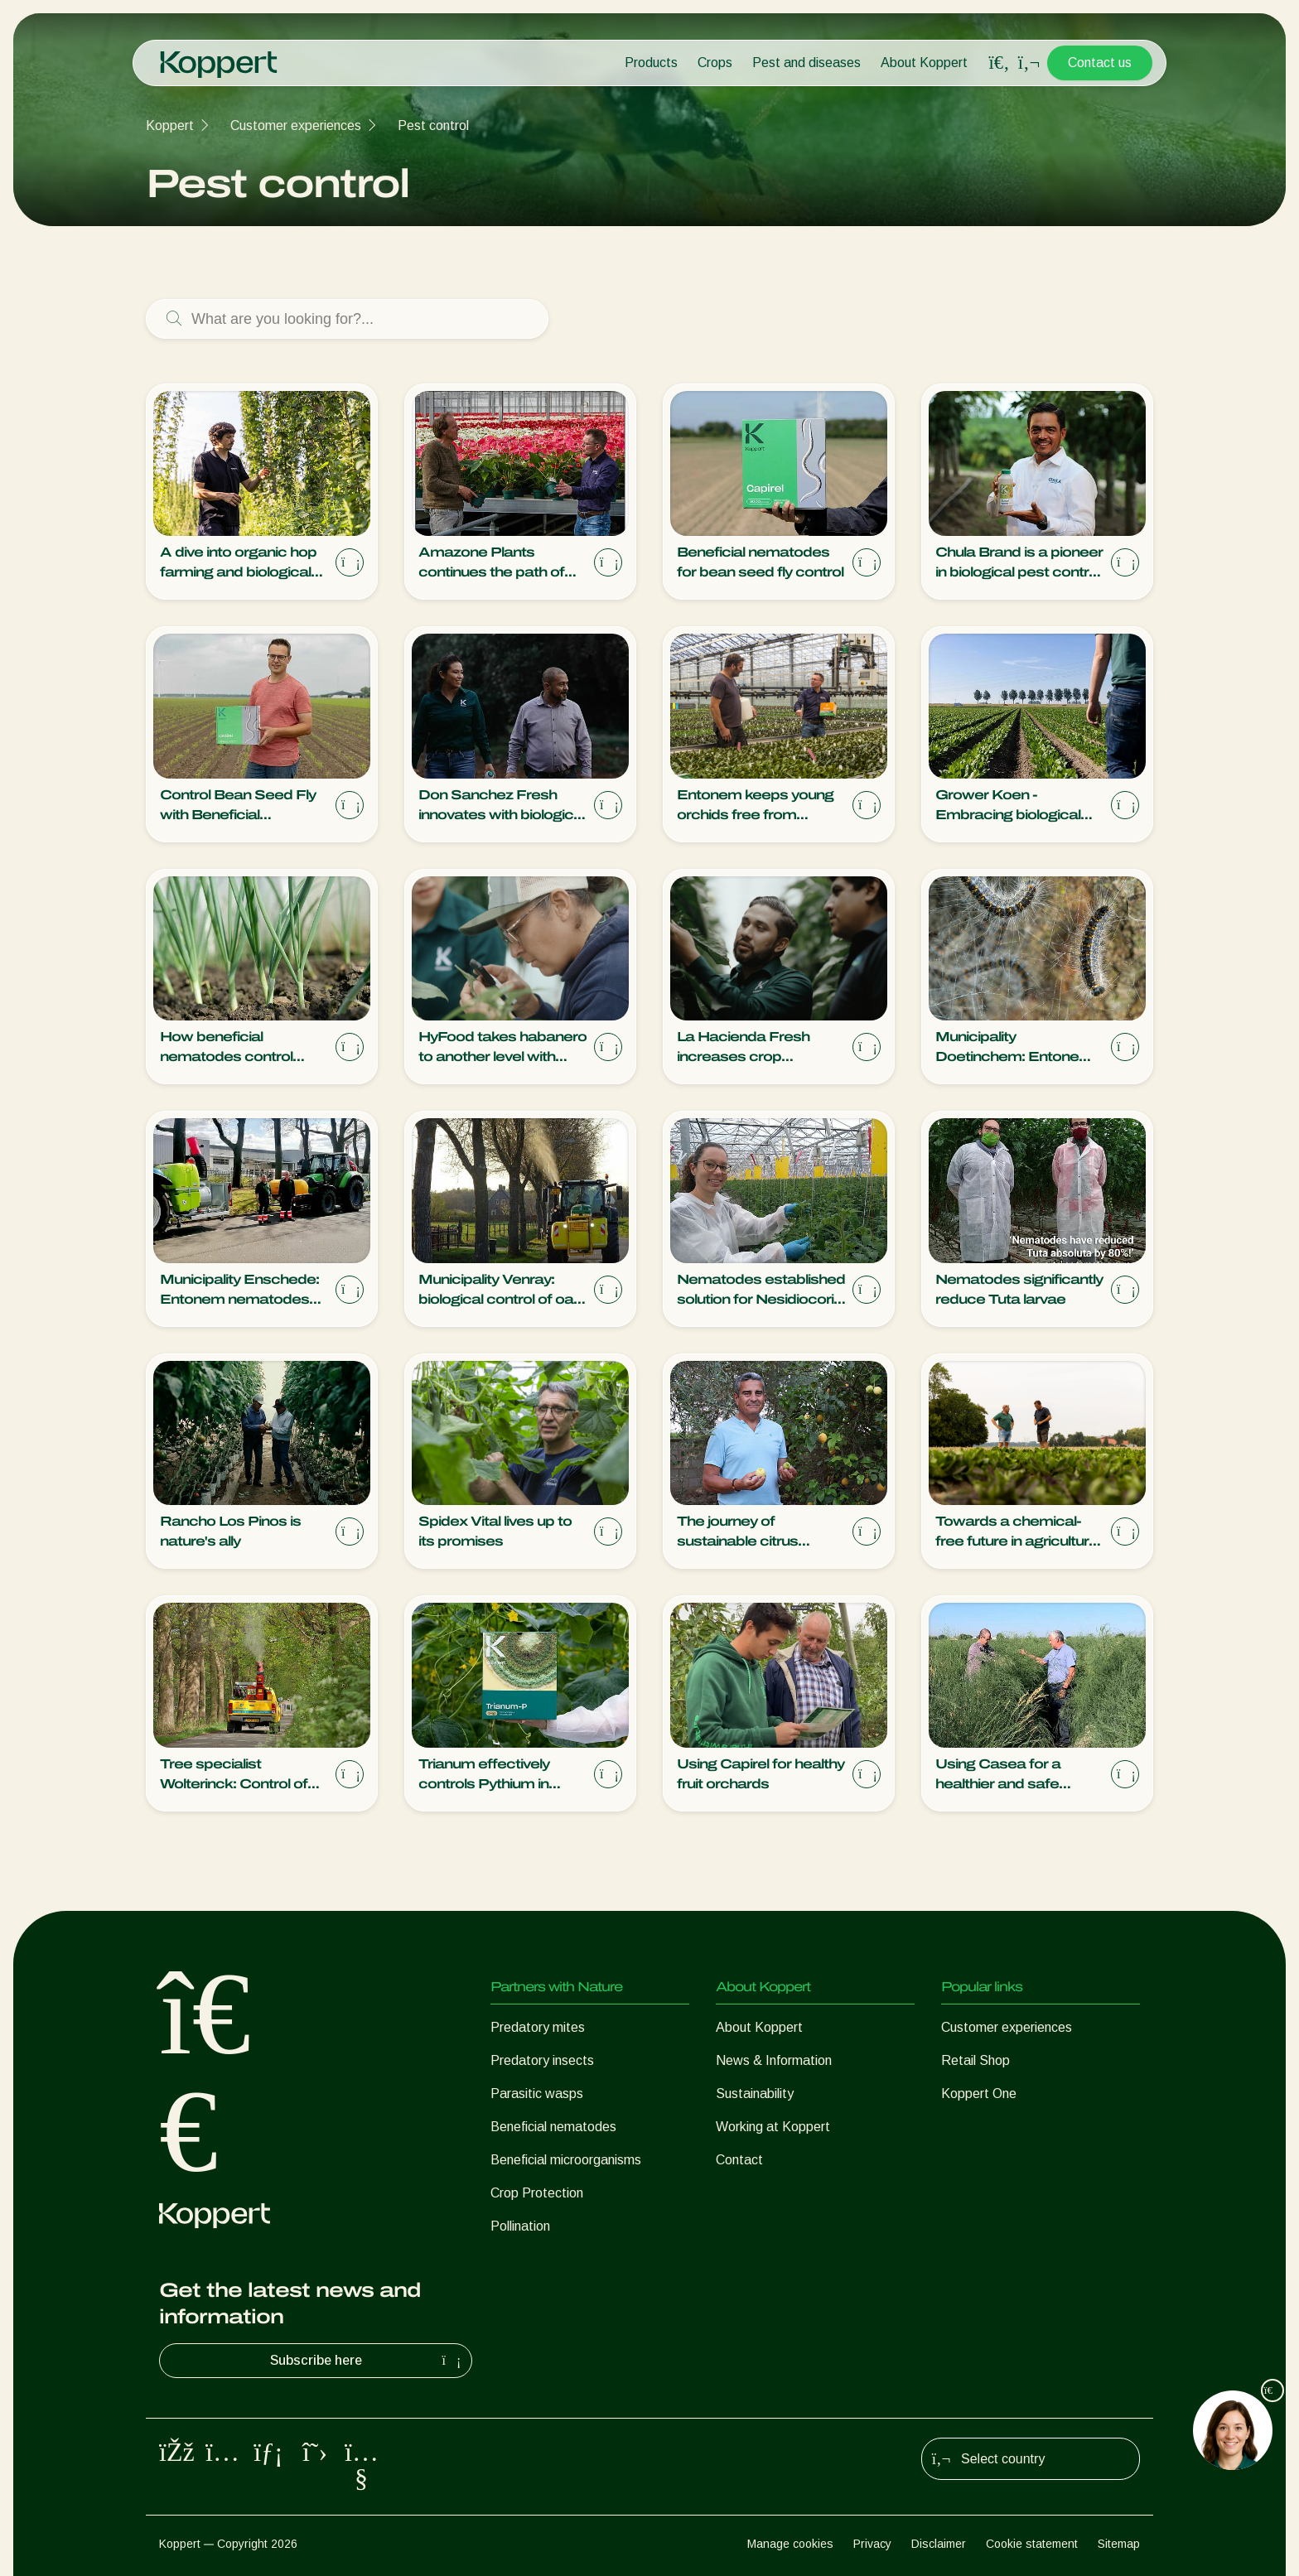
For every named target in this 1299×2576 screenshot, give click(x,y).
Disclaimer (938, 2543)
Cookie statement (1032, 2543)
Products (651, 62)
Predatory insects (542, 2060)
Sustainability (755, 2093)
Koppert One (979, 2093)
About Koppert (924, 62)
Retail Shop (975, 2060)
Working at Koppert (773, 2127)
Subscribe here (368, 2360)
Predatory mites (537, 2027)
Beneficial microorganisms (565, 2160)
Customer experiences (295, 125)
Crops (715, 62)
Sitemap (1119, 2543)
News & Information (774, 2060)
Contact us (1100, 62)
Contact (739, 2160)
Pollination (520, 2226)
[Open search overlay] (999, 63)
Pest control (433, 125)
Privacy (872, 2543)
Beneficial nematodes (553, 2127)
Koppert (170, 125)
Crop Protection (536, 2193)
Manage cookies (790, 2543)
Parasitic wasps (536, 2093)
